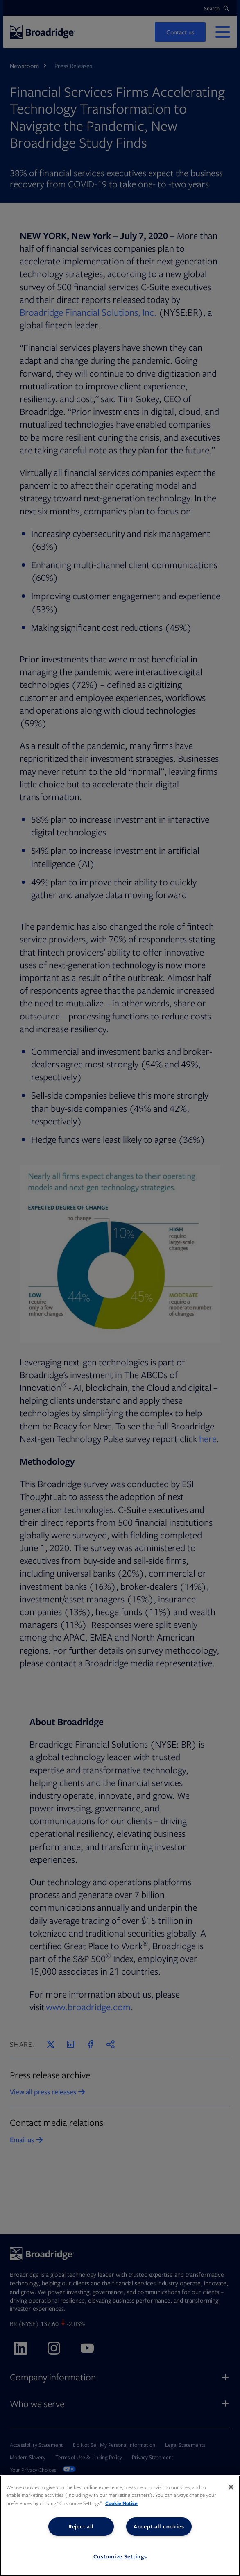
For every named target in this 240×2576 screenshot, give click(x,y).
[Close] (231, 2487)
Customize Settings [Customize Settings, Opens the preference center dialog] (120, 2556)
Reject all (81, 2526)
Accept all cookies (159, 2526)
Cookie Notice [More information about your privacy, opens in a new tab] (121, 2503)
